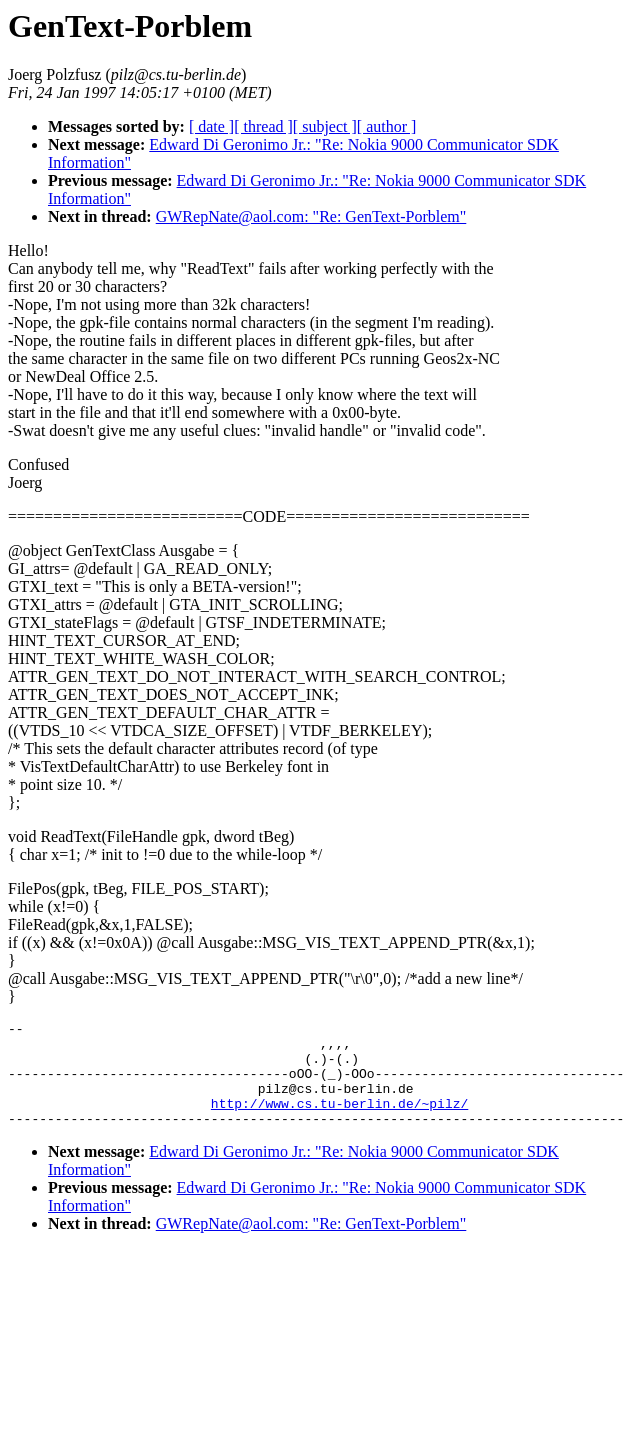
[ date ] (211, 126)
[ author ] (387, 126)
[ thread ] (263, 126)
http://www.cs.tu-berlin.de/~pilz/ (339, 1121)
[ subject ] (325, 126)
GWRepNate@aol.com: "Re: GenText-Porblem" (311, 216)
